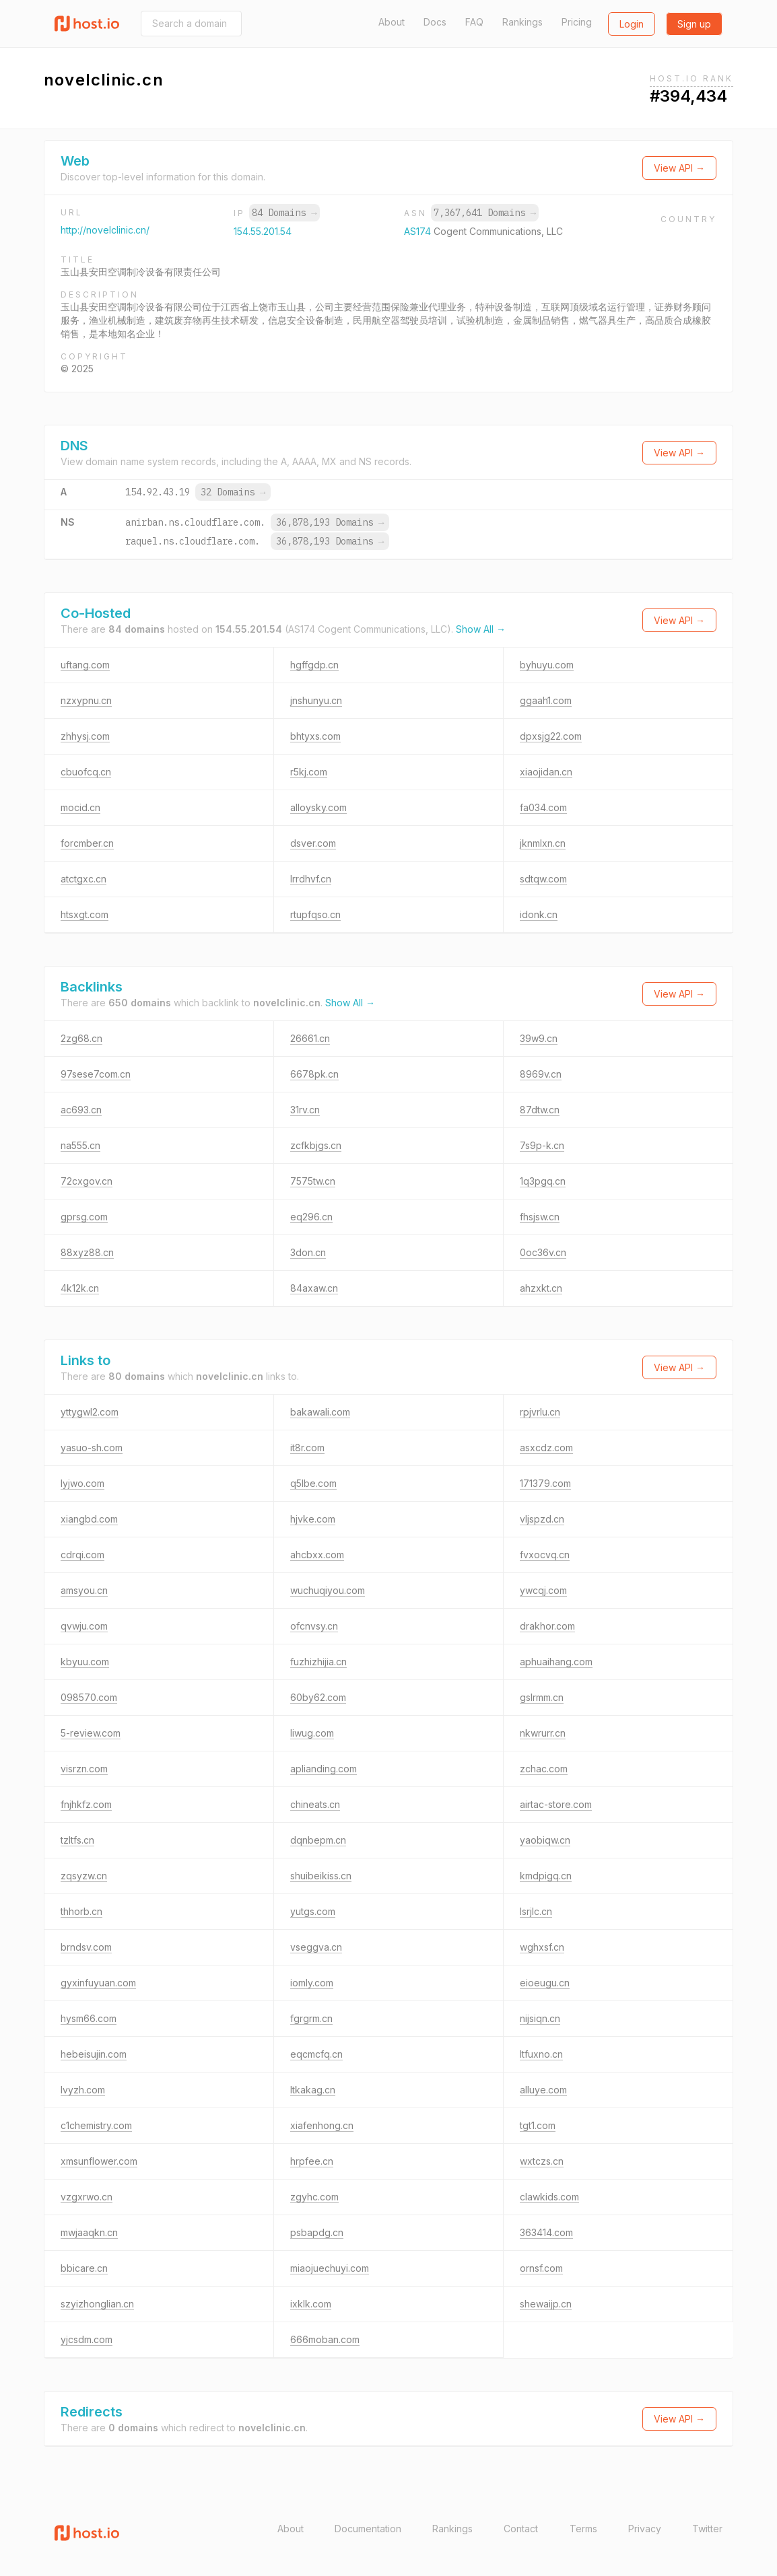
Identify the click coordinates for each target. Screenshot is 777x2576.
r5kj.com (308, 771)
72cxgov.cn (86, 1181)
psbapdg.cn (316, 2232)
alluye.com (543, 2089)
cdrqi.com (82, 1554)
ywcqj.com (543, 1590)
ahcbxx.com (317, 1554)
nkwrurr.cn (543, 1733)
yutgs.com (312, 1911)
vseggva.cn (316, 1947)
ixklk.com (310, 2303)
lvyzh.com (83, 2089)
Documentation (368, 2528)
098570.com (89, 1697)
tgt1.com (537, 2125)
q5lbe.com (313, 1483)
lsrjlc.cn (536, 1911)
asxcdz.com (546, 1447)
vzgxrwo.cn (86, 2196)
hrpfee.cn (311, 2161)
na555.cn (80, 1145)
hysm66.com (88, 2018)
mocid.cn (80, 807)
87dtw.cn (540, 1109)
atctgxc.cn (83, 878)
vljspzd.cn (542, 1519)
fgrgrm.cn (311, 2018)
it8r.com (307, 1447)
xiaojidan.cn (546, 771)
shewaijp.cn (546, 2303)
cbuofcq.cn (86, 771)
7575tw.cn (312, 1181)
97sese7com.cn (96, 1074)
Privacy (644, 2528)
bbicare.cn (84, 2268)
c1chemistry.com (96, 2125)
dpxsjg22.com (551, 736)
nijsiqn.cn (540, 2018)
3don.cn (308, 1252)
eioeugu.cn (545, 1982)
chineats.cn (315, 1804)
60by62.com (318, 1697)
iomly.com (311, 1982)
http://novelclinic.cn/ (105, 230)
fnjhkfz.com (86, 1804)
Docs (435, 22)
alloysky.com (318, 807)
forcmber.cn (87, 843)
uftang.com (85, 664)
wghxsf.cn (542, 1947)
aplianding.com (323, 1768)
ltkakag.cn (312, 2089)
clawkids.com (549, 2196)
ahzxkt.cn (541, 1288)
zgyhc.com (314, 2196)
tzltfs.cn (77, 1840)
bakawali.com (320, 1412)
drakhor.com (547, 1626)
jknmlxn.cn (543, 843)
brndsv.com (86, 1947)
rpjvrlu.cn (540, 1412)
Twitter (707, 2528)
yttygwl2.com (90, 1412)
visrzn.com (84, 1768)
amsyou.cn (84, 1590)
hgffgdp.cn (314, 664)
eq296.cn (311, 1216)
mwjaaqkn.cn (89, 2232)
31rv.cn (305, 1109)
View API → (679, 168)
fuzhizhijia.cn (318, 1661)
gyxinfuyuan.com (98, 1982)
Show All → (481, 629)
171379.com (545, 1483)
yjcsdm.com (86, 2339)
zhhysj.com (85, 736)
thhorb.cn (81, 1911)
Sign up (694, 24)
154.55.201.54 (263, 231)
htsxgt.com (84, 914)
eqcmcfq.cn (316, 2054)
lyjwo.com (82, 1483)
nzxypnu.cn (86, 700)
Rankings (522, 22)
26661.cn (310, 1038)
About (391, 22)
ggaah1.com (546, 700)
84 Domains (284, 213)
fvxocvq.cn (545, 1554)
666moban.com (325, 2339)
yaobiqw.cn (545, 1840)
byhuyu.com (547, 664)
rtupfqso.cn (315, 914)
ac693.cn (81, 1109)
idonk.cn (539, 914)
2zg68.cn (81, 1038)
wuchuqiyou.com (327, 1590)
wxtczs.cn (542, 2161)
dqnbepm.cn (318, 1840)
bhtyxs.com (315, 736)
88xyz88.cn (87, 1252)
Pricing (577, 22)
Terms (583, 2528)
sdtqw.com (543, 878)
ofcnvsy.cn (314, 1626)
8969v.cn (541, 1074)
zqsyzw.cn (84, 1875)
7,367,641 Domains (485, 213)
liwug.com (312, 1733)
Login (631, 24)
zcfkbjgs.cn (315, 1145)
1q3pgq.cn (543, 1181)
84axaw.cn (314, 1288)
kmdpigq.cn (546, 1875)
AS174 (419, 231)
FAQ (474, 22)
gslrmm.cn (542, 1697)
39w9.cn (539, 1038)
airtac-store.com (556, 1804)
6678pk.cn (314, 1074)
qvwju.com (84, 1626)
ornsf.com (541, 2268)
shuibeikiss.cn (320, 1875)
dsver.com (313, 843)
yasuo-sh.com (92, 1447)
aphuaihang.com (556, 1661)
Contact (521, 2528)
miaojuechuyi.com (329, 2268)
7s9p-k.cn (542, 1145)
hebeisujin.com (94, 2054)
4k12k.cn (80, 1288)
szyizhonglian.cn (97, 2303)
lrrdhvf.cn (310, 878)
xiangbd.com (89, 1519)
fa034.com (543, 807)
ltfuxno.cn (541, 2054)
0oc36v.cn (543, 1252)
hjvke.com (312, 1519)
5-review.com (91, 1733)
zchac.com (544, 1768)
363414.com (546, 2232)
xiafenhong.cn (321, 2125)
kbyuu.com (85, 1661)
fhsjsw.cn (540, 1216)
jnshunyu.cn (316, 700)
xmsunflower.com (99, 2161)
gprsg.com (84, 1216)
